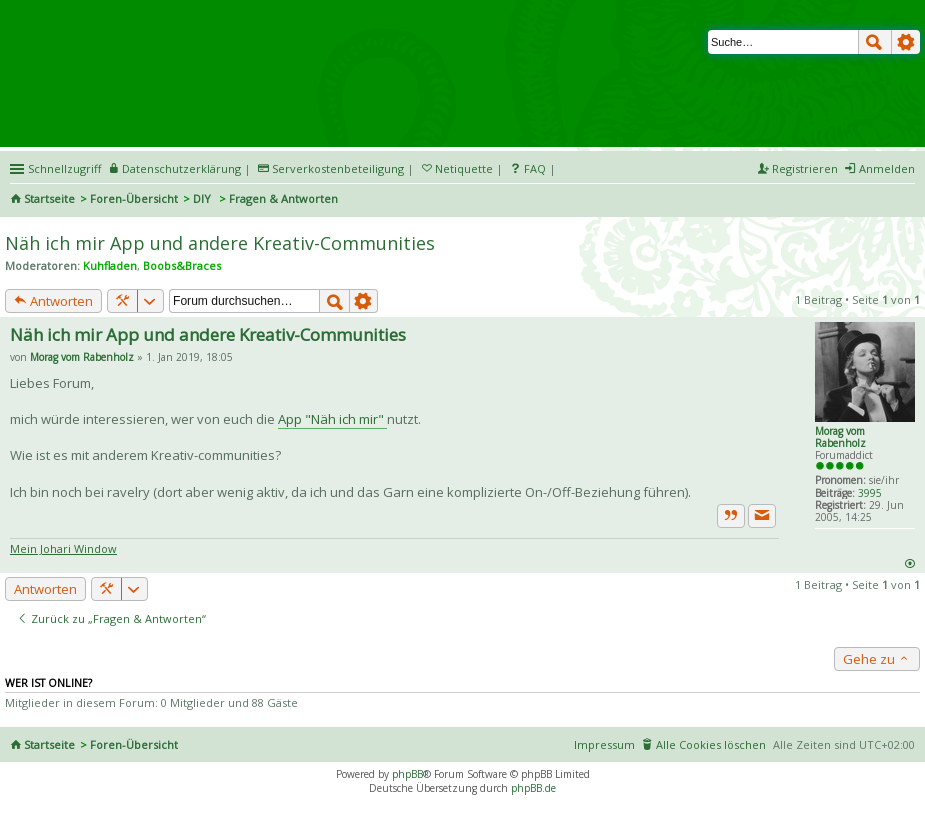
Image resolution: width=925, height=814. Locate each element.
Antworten (53, 301)
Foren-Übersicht (134, 198)
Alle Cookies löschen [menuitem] (711, 744)
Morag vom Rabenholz (840, 437)
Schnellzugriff (64, 168)
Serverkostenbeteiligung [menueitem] (338, 168)
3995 (870, 493)
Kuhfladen (110, 265)
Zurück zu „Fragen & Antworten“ (111, 618)
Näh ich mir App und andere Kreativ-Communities (220, 243)
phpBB (407, 774)
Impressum (604, 744)
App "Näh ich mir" (332, 419)
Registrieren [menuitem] (805, 168)
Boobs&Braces (182, 265)
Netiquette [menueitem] (464, 168)
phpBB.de (533, 788)
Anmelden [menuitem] (887, 168)
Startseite (49, 198)
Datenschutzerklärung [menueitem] (181, 168)
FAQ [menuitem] (535, 168)
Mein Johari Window (63, 548)
